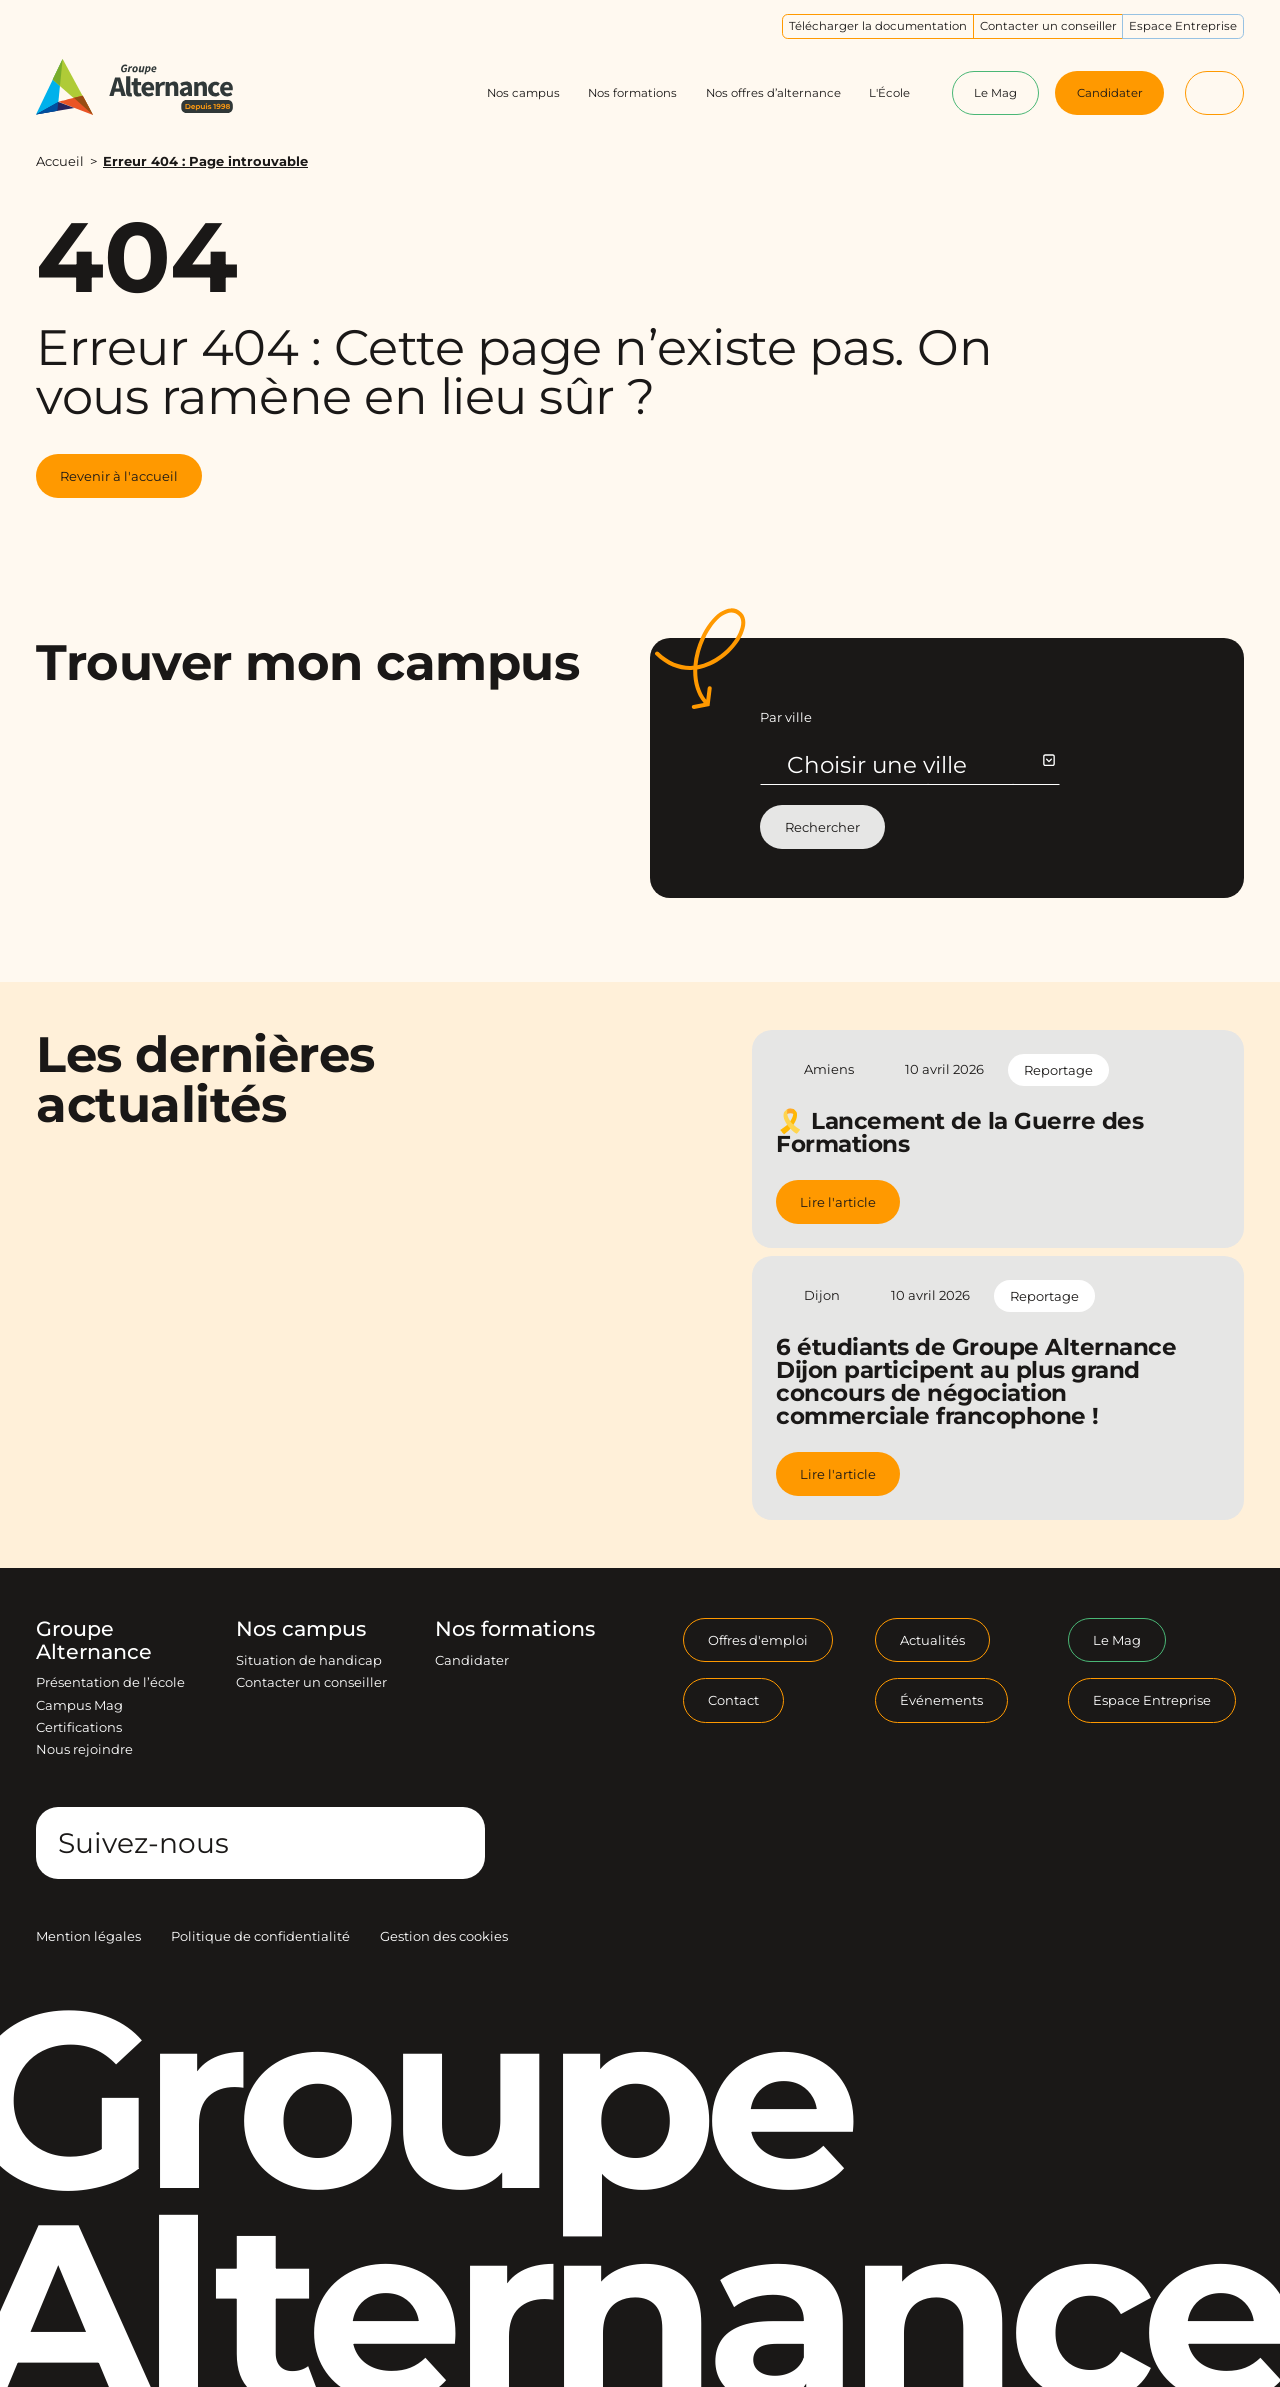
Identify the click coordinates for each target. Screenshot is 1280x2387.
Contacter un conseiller (311, 1682)
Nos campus (301, 1629)
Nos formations (515, 1629)
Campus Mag (79, 1705)
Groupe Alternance (94, 1640)
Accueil (60, 161)
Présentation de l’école (110, 1682)
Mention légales (88, 1936)
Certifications (79, 1727)
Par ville (786, 717)
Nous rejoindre (84, 1749)
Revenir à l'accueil (119, 476)
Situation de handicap (309, 1660)
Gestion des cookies (444, 1936)
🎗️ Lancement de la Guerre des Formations (959, 1132)
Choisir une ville (920, 765)
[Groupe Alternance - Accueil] (151, 87)
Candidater (472, 1660)
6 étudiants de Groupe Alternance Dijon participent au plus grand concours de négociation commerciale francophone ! (976, 1381)
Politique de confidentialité (260, 1936)
